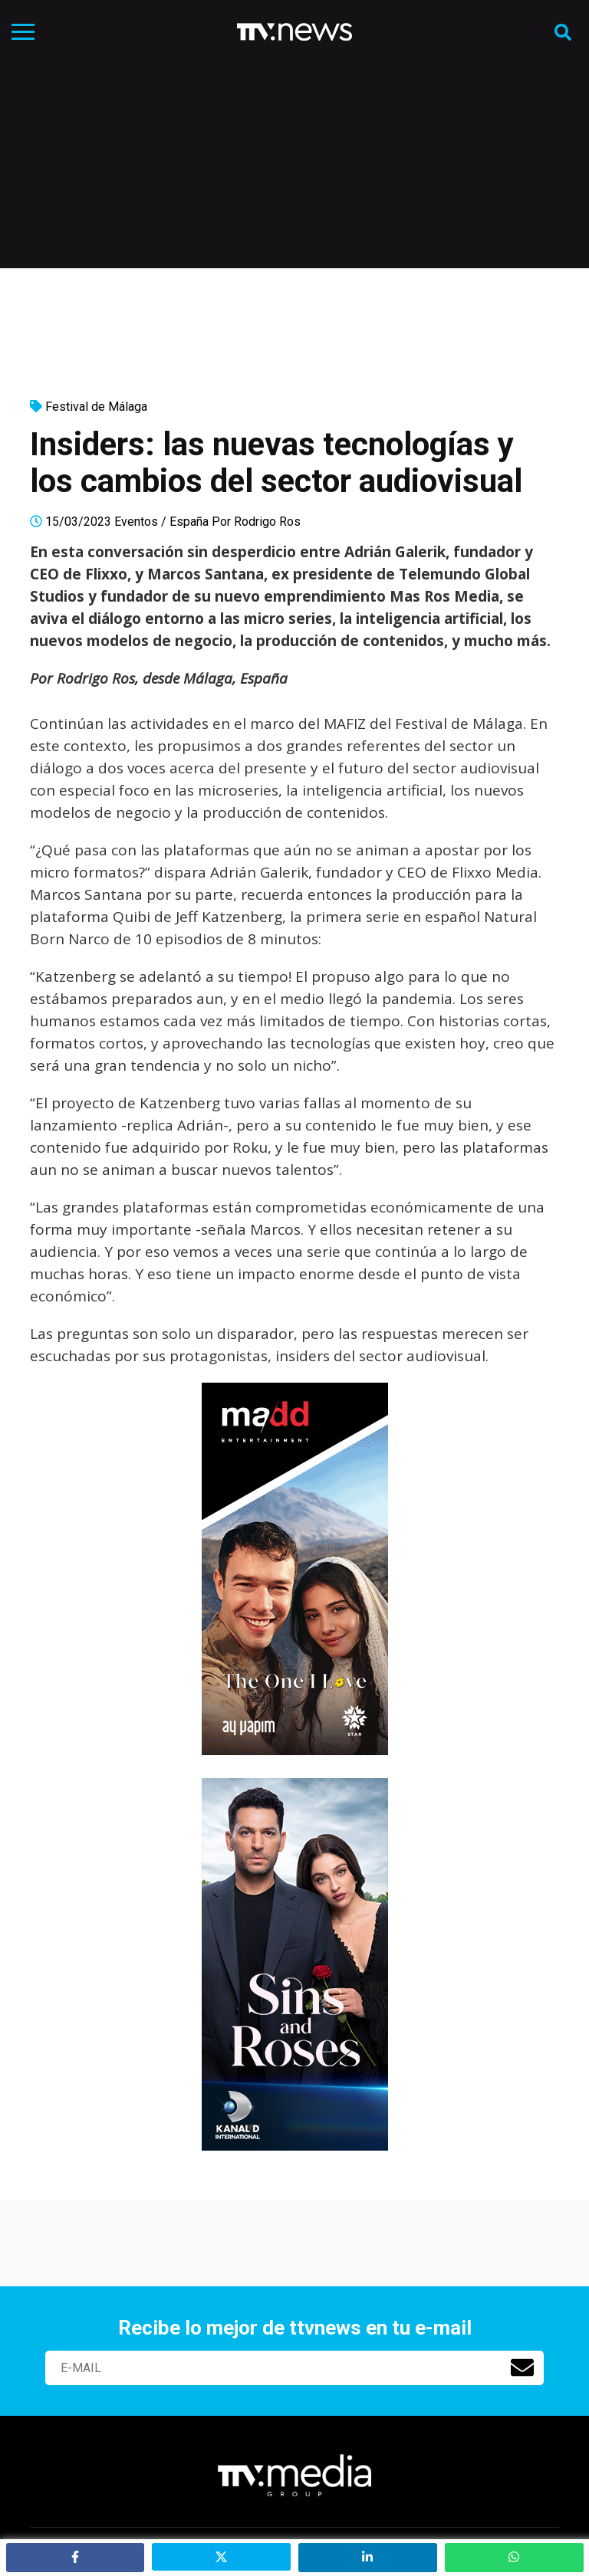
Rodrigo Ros (267, 521)
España (189, 521)
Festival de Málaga (96, 406)
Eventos (136, 521)
